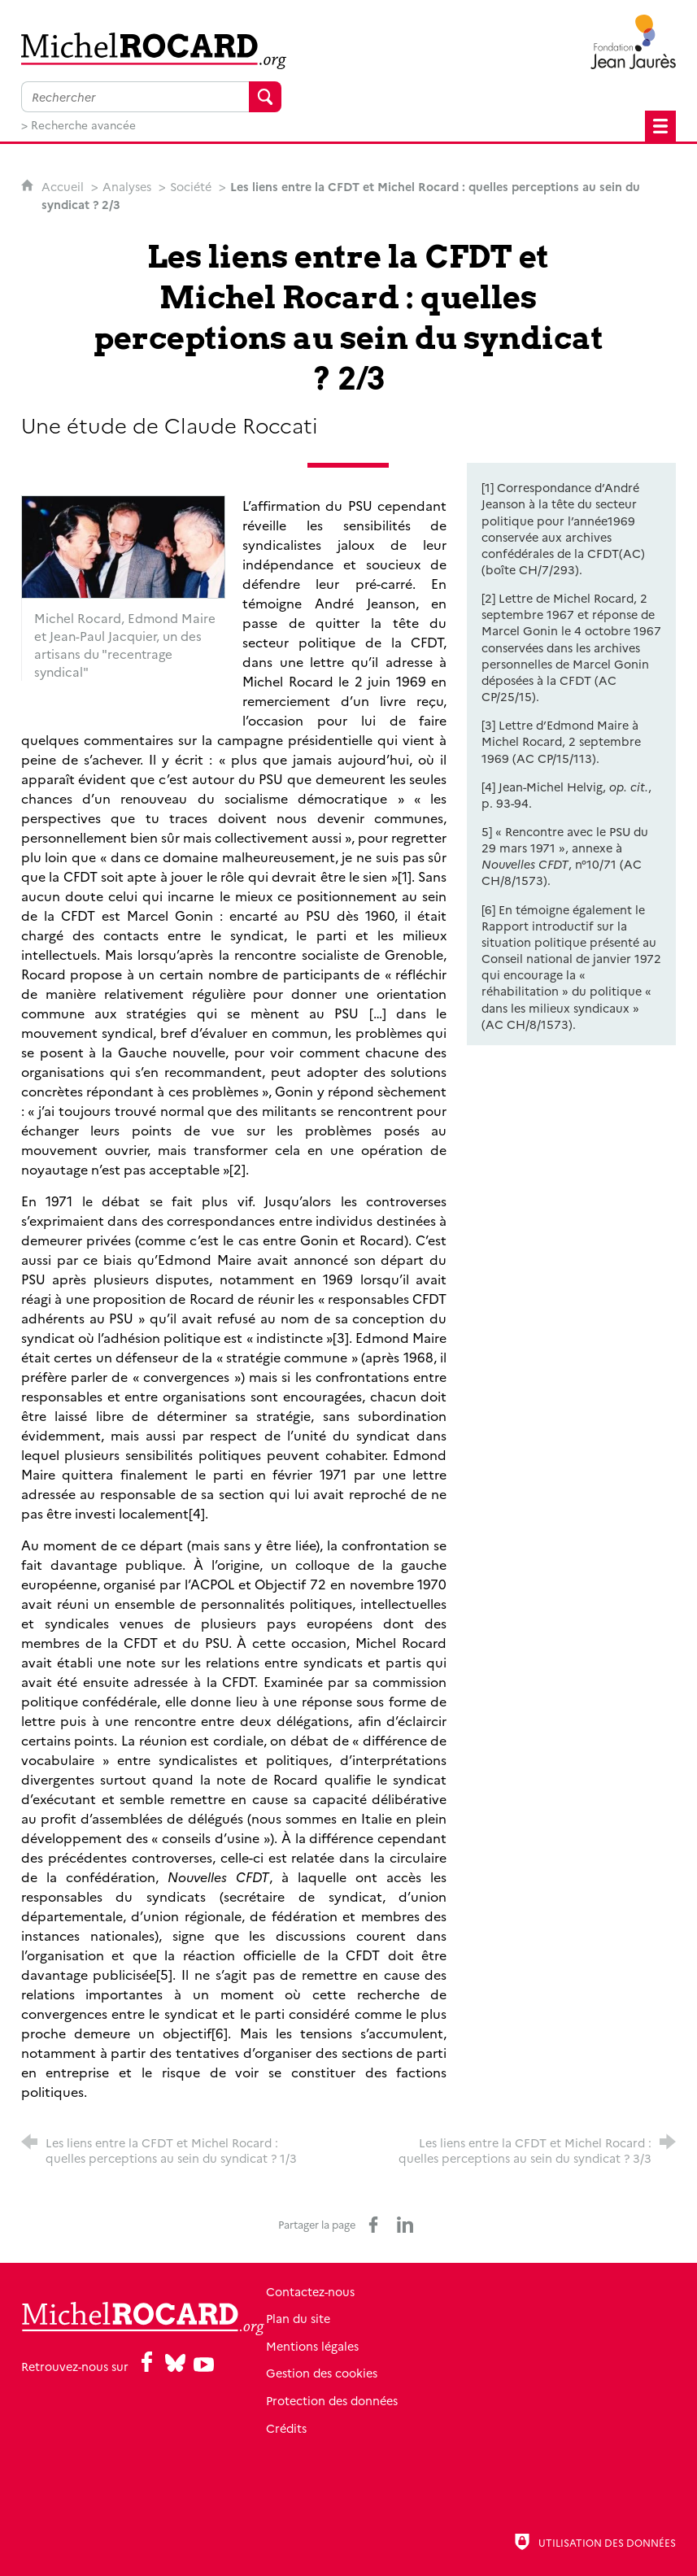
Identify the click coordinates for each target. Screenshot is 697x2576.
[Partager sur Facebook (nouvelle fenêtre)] (373, 2224)
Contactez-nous (373, 2291)
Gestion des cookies (385, 2373)
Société (190, 186)
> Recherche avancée (78, 124)
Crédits (349, 2428)
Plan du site (361, 2318)
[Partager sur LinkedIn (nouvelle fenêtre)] (405, 2224)
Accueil (64, 186)
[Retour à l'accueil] (151, 51)
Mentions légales (375, 2346)
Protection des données (395, 2400)
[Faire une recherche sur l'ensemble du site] (135, 96)
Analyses (126, 186)
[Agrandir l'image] (123, 545)
